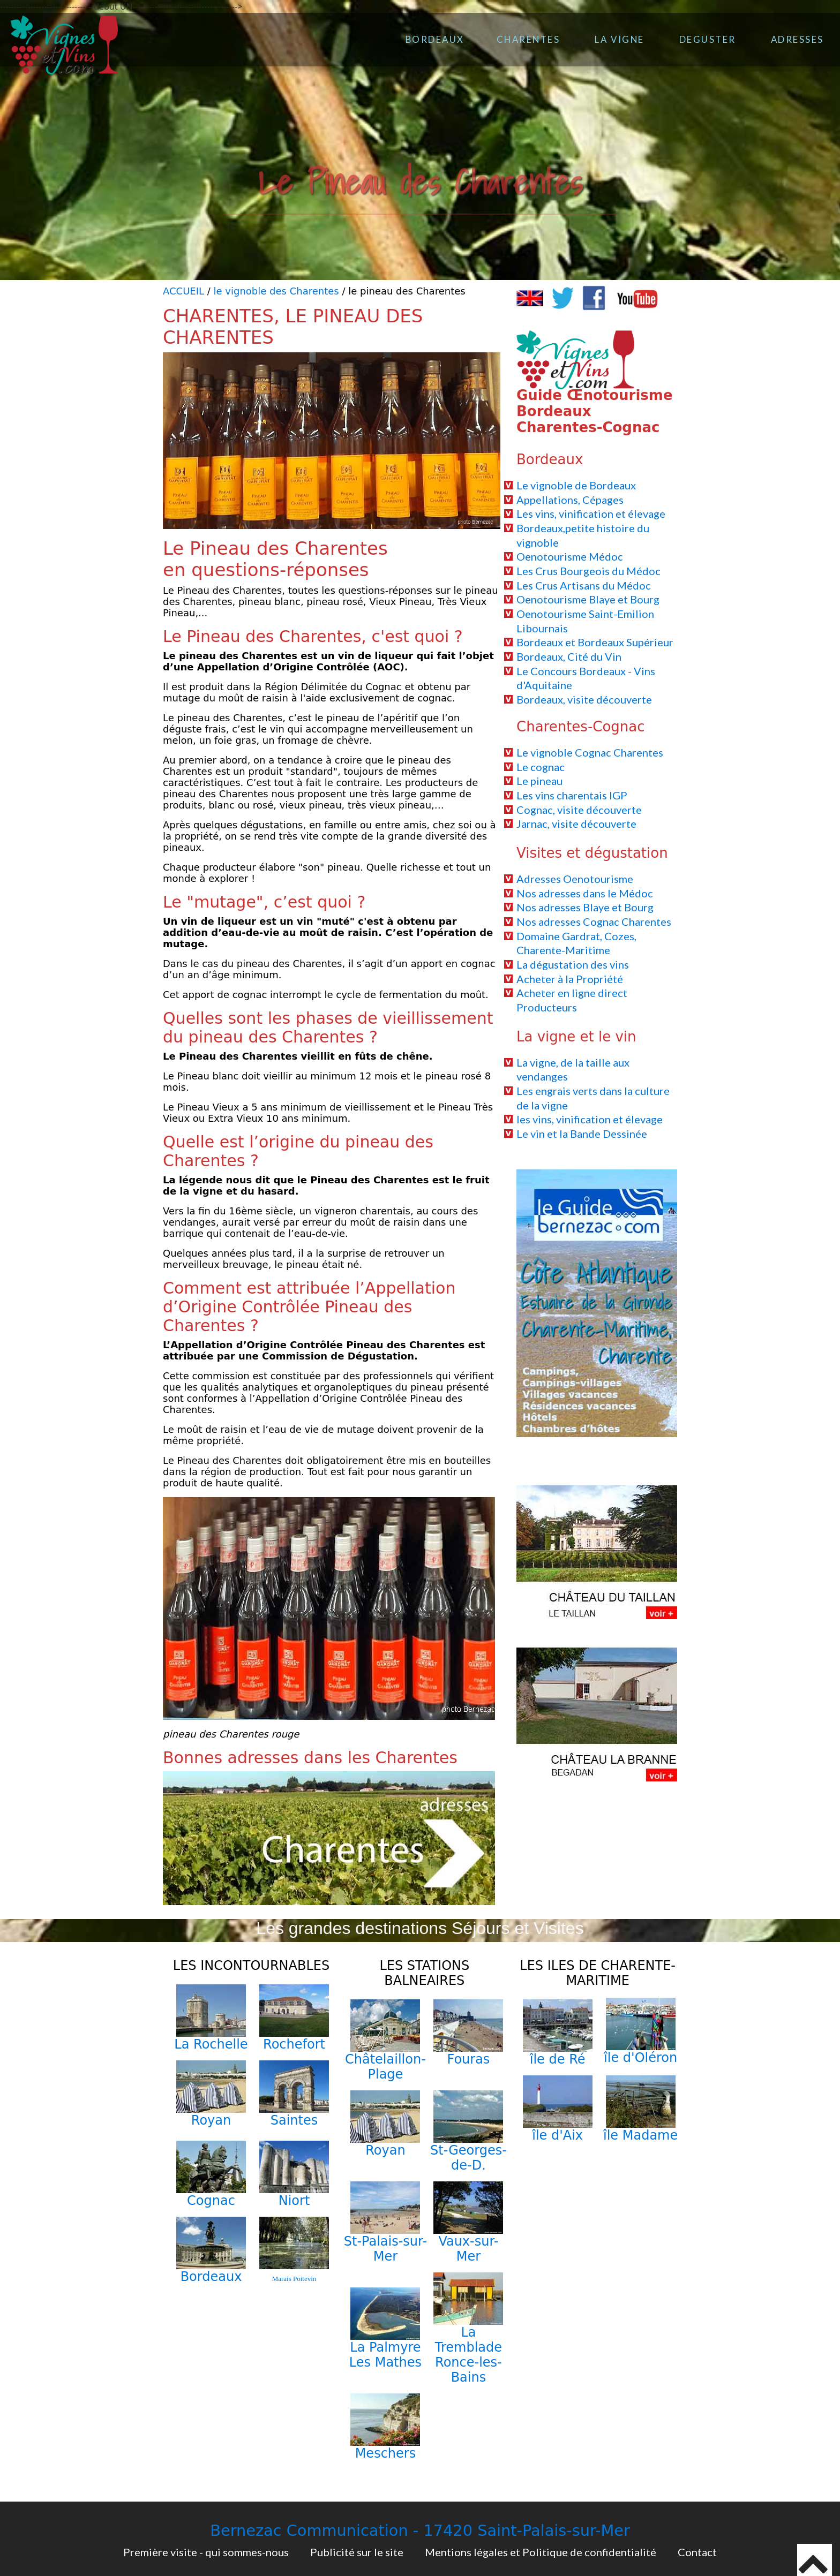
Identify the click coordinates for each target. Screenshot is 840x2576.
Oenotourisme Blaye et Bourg (587, 599)
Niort (294, 2200)
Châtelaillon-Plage (385, 2067)
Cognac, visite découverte (579, 809)
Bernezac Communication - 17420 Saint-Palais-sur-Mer (420, 2530)
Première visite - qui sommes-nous (206, 2551)
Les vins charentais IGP (571, 795)
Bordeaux (211, 2276)
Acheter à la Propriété (569, 978)
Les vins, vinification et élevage (590, 513)
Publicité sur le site (356, 2551)
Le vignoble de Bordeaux (576, 485)
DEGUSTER (707, 39)
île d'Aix (557, 2135)
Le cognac (540, 766)
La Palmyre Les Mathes (385, 2355)
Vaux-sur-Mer (468, 2249)
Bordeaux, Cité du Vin (568, 656)
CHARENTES (528, 39)
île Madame (640, 2135)
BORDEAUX (435, 39)
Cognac (211, 2200)
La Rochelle (211, 2044)
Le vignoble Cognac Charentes (589, 752)
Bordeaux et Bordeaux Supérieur (594, 642)
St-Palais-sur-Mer (385, 2249)
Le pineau (539, 780)
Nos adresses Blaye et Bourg (585, 907)
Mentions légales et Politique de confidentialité (540, 2551)
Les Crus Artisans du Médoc (583, 585)
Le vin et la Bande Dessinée (581, 1133)
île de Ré (558, 2059)
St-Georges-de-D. (468, 2158)
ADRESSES (797, 39)
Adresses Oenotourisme (574, 878)
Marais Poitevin (294, 2279)
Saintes (294, 2120)
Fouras (468, 2059)
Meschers (385, 2453)
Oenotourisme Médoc (569, 556)
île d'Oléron (640, 2057)
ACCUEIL (183, 291)
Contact (697, 2551)
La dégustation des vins (572, 964)
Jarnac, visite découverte (576, 823)
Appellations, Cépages (570, 499)
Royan (211, 2120)
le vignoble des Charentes (276, 291)
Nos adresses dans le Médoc (584, 893)
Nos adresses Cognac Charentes (593, 921)
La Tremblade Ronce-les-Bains (468, 2355)
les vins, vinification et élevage (589, 1119)
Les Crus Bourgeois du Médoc (588, 570)
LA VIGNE (619, 39)
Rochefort (294, 2044)
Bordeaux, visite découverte (584, 699)
